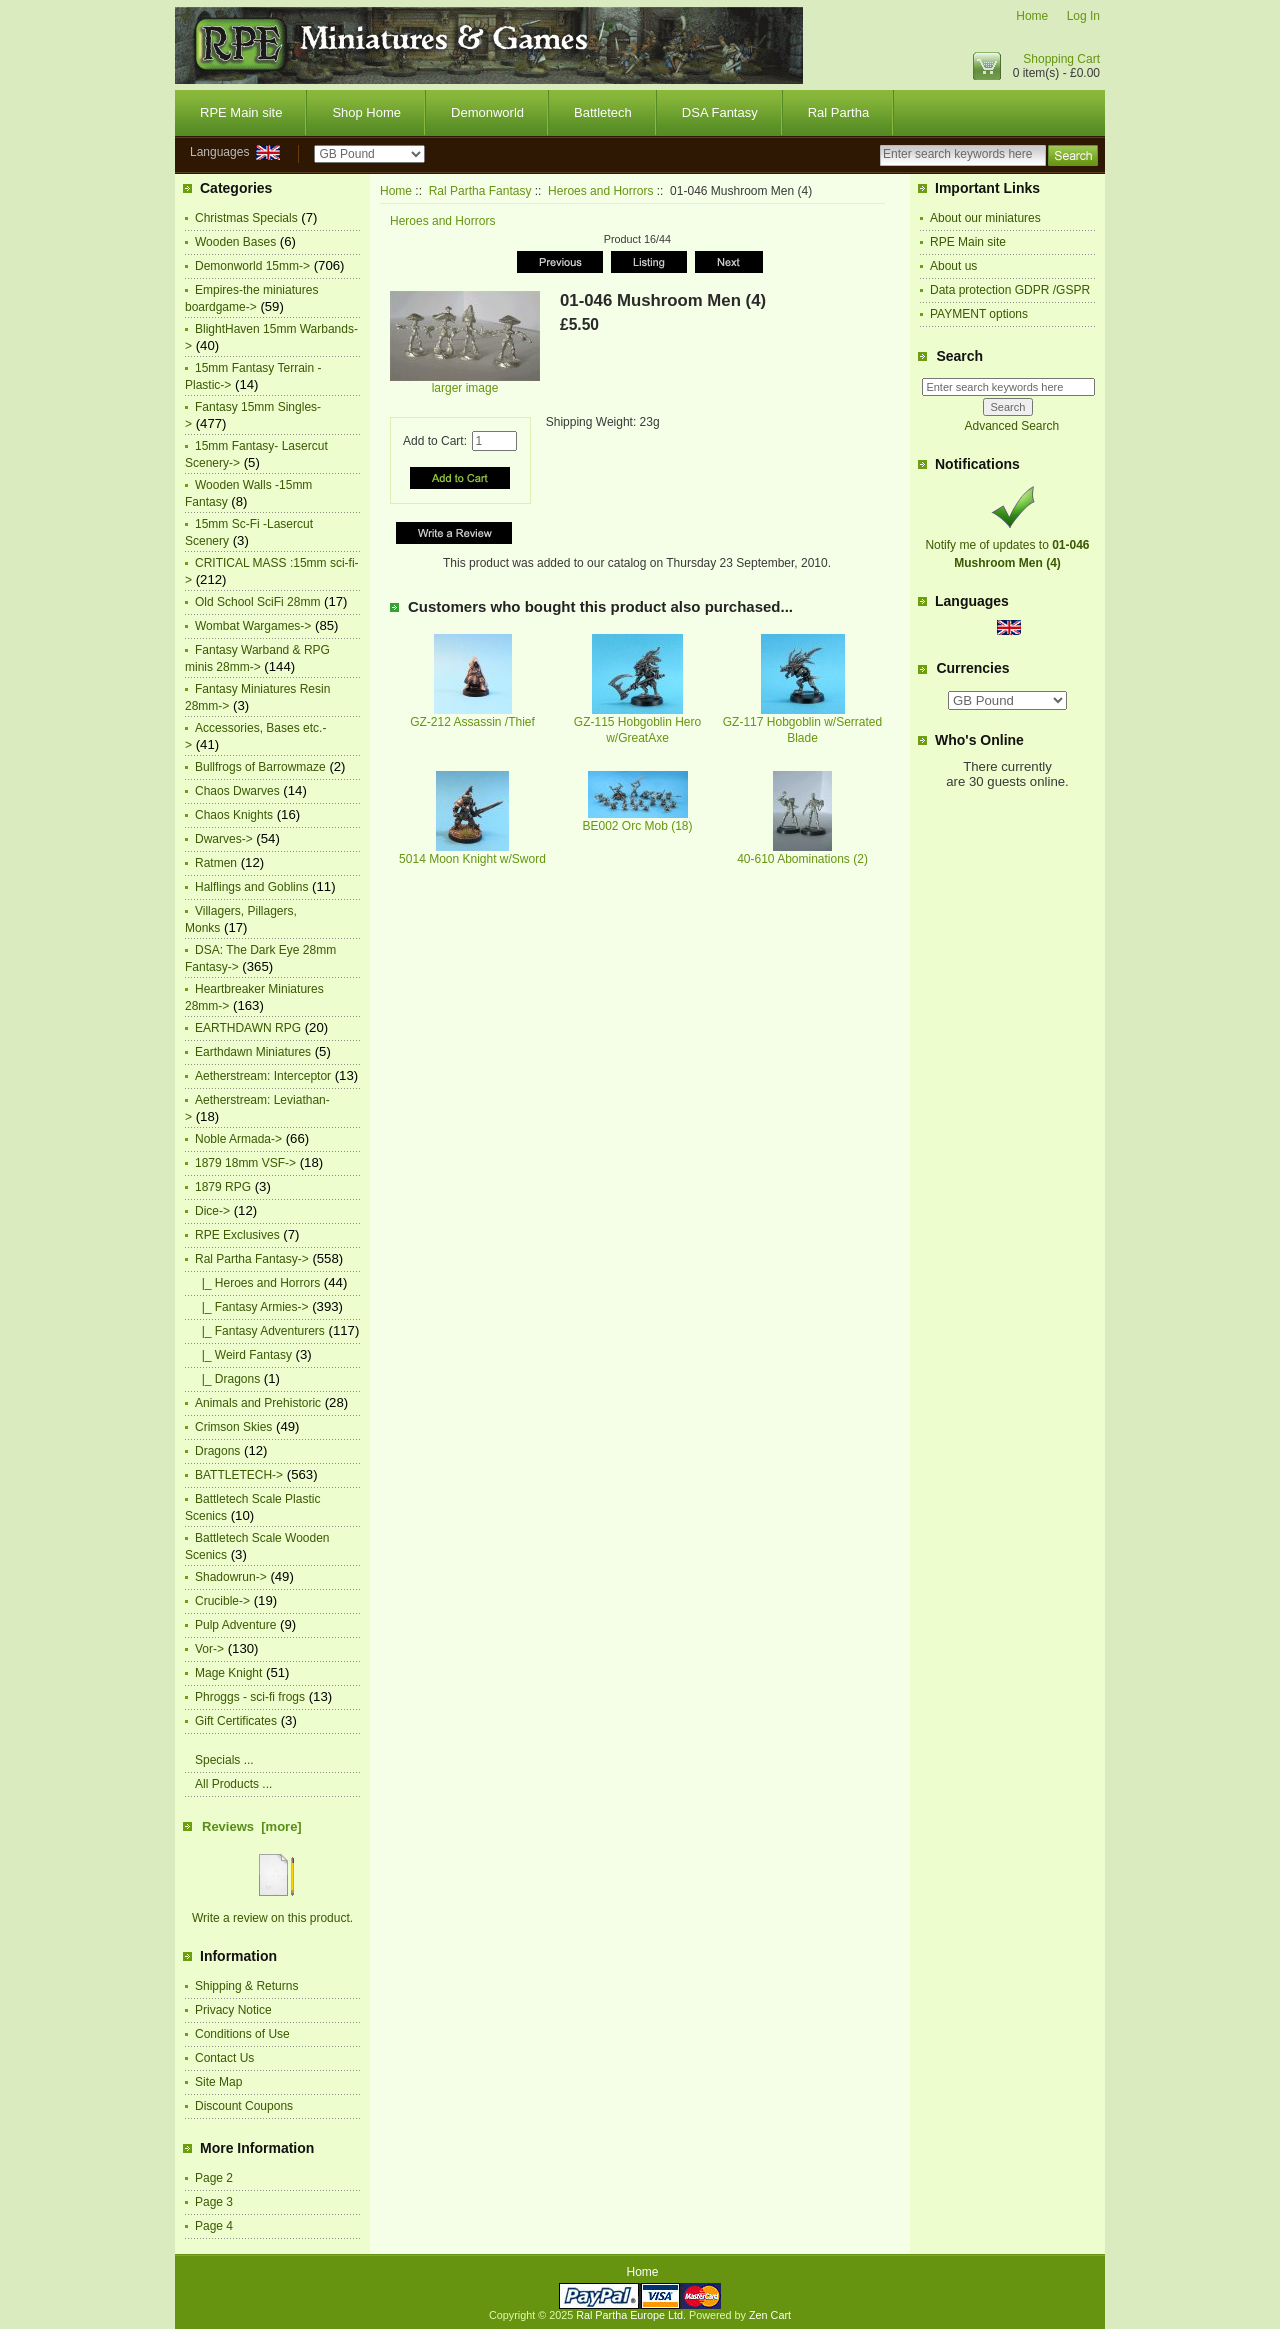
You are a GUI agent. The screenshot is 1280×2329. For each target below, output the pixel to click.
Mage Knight (228, 1673)
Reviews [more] (252, 1826)
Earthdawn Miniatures (253, 1052)
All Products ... (233, 1784)
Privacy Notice (233, 2010)
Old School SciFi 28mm (257, 602)
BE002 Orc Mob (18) (637, 826)
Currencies (972, 669)
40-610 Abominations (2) (802, 859)
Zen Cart (770, 2315)
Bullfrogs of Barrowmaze (260, 767)
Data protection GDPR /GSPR (1010, 290)
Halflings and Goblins (251, 887)
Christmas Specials (246, 218)
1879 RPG (223, 1187)
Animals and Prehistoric (258, 1403)
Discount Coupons (244, 2106)
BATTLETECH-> (239, 1475)
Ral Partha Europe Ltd (629, 2315)
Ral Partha (838, 112)
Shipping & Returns (246, 1986)
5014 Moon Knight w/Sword (472, 859)
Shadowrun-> (231, 1577)
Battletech (603, 112)
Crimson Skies (233, 1427)
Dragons (217, 1451)
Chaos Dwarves (237, 791)
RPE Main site (241, 112)
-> (252, 1259)
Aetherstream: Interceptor (263, 1076)
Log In (1083, 16)
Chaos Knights (234, 815)
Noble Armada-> (238, 1139)
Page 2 (214, 2178)
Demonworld (487, 112)
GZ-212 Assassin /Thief (472, 722)
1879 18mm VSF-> (245, 1163)
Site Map (218, 2082)
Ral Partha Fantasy (480, 191)
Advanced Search (1011, 426)
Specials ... (224, 1760)
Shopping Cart (1061, 59)
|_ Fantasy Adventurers (260, 1331)
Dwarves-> (224, 839)
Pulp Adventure (235, 1625)
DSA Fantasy (720, 112)
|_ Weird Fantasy (243, 1355)
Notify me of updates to (1007, 545)
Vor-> (209, 1649)
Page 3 (214, 2202)
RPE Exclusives (237, 1235)
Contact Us (224, 2058)
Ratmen (216, 863)
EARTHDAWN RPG (248, 1028)
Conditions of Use (242, 2034)
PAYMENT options (979, 314)
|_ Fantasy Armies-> (252, 1307)
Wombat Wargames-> (253, 626)
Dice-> (212, 1211)
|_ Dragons (227, 1379)
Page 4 (214, 2226)
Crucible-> (222, 1601)
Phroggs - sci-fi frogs (250, 1697)
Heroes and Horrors (600, 191)
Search (959, 356)
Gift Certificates (236, 1721)
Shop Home (366, 112)
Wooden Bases (235, 242)
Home (1032, 16)
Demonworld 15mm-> (252, 266)
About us (953, 266)
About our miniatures (985, 218)
